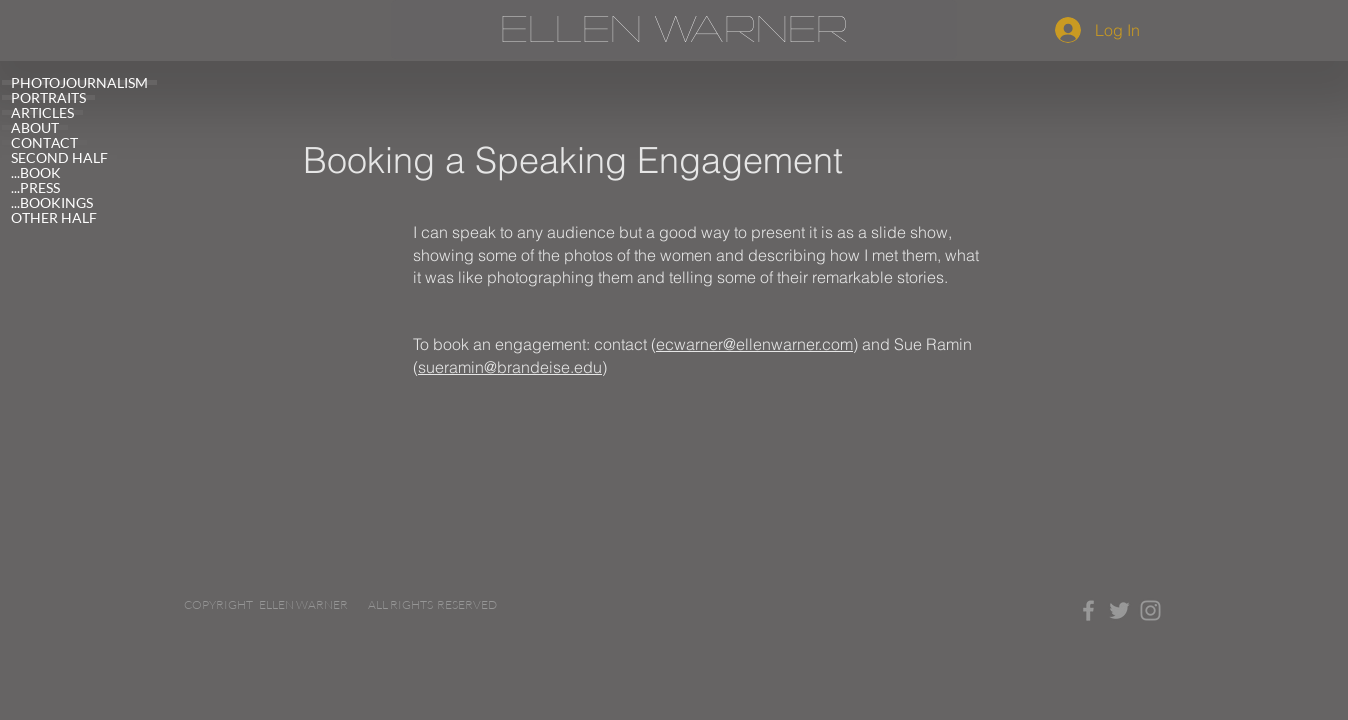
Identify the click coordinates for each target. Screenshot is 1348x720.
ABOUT (35, 127)
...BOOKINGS (52, 202)
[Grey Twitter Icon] (1119, 610)
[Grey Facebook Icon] (1088, 610)
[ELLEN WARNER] (674, 29)
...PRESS (35, 187)
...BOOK (36, 172)
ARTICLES (42, 112)
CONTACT (44, 142)
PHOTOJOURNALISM (79, 82)
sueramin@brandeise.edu (510, 367)
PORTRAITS (48, 97)
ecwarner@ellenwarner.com (754, 344)
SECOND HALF (59, 157)
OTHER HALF (54, 217)
